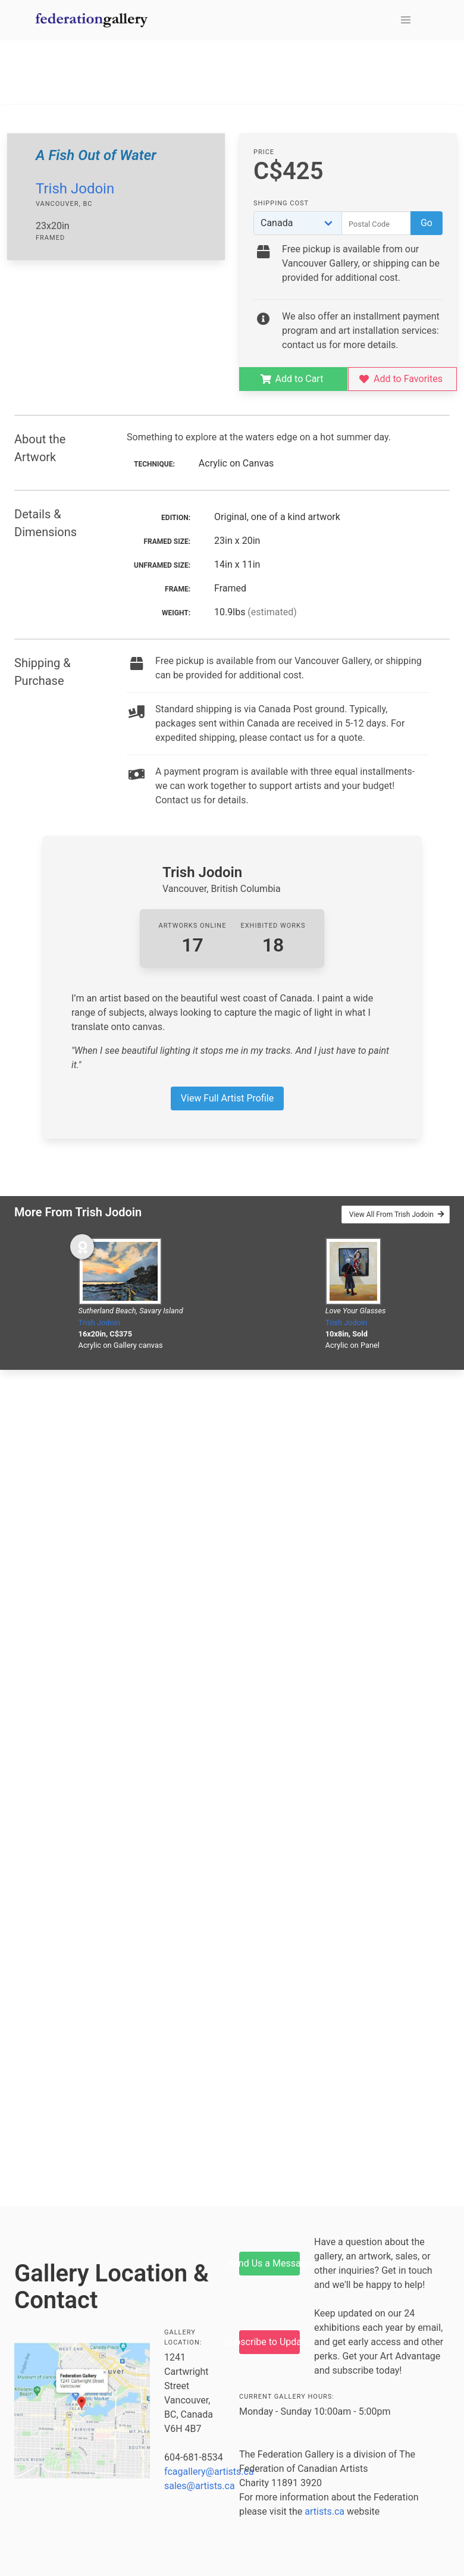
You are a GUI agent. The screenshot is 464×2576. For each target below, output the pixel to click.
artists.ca (324, 2511)
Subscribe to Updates (269, 2341)
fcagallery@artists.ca (209, 2471)
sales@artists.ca (199, 2486)
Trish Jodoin (75, 188)
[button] (405, 20)
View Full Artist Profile (227, 1098)
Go (426, 223)
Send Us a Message (269, 2263)
